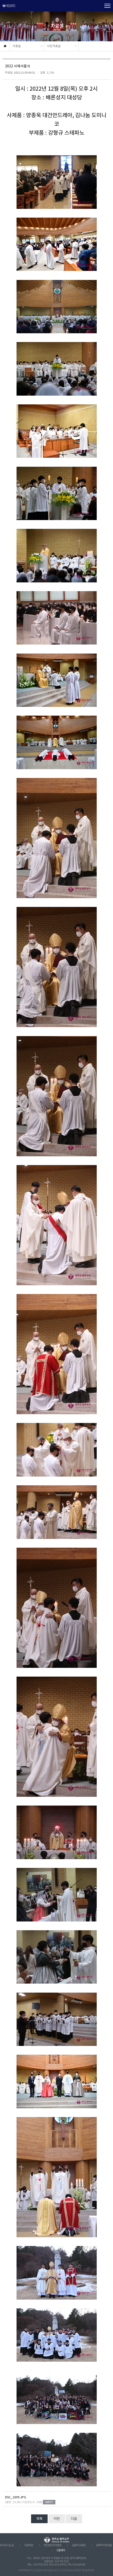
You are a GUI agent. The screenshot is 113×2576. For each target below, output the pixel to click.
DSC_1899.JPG (15, 2497)
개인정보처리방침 (52, 2545)
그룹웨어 (60, 2550)
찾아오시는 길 (7, 2545)
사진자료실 (54, 46)
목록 (39, 2519)
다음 (74, 2519)
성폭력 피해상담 (104, 2545)
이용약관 (28, 2545)
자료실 (17, 46)
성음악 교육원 (78, 2545)
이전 (57, 2519)
